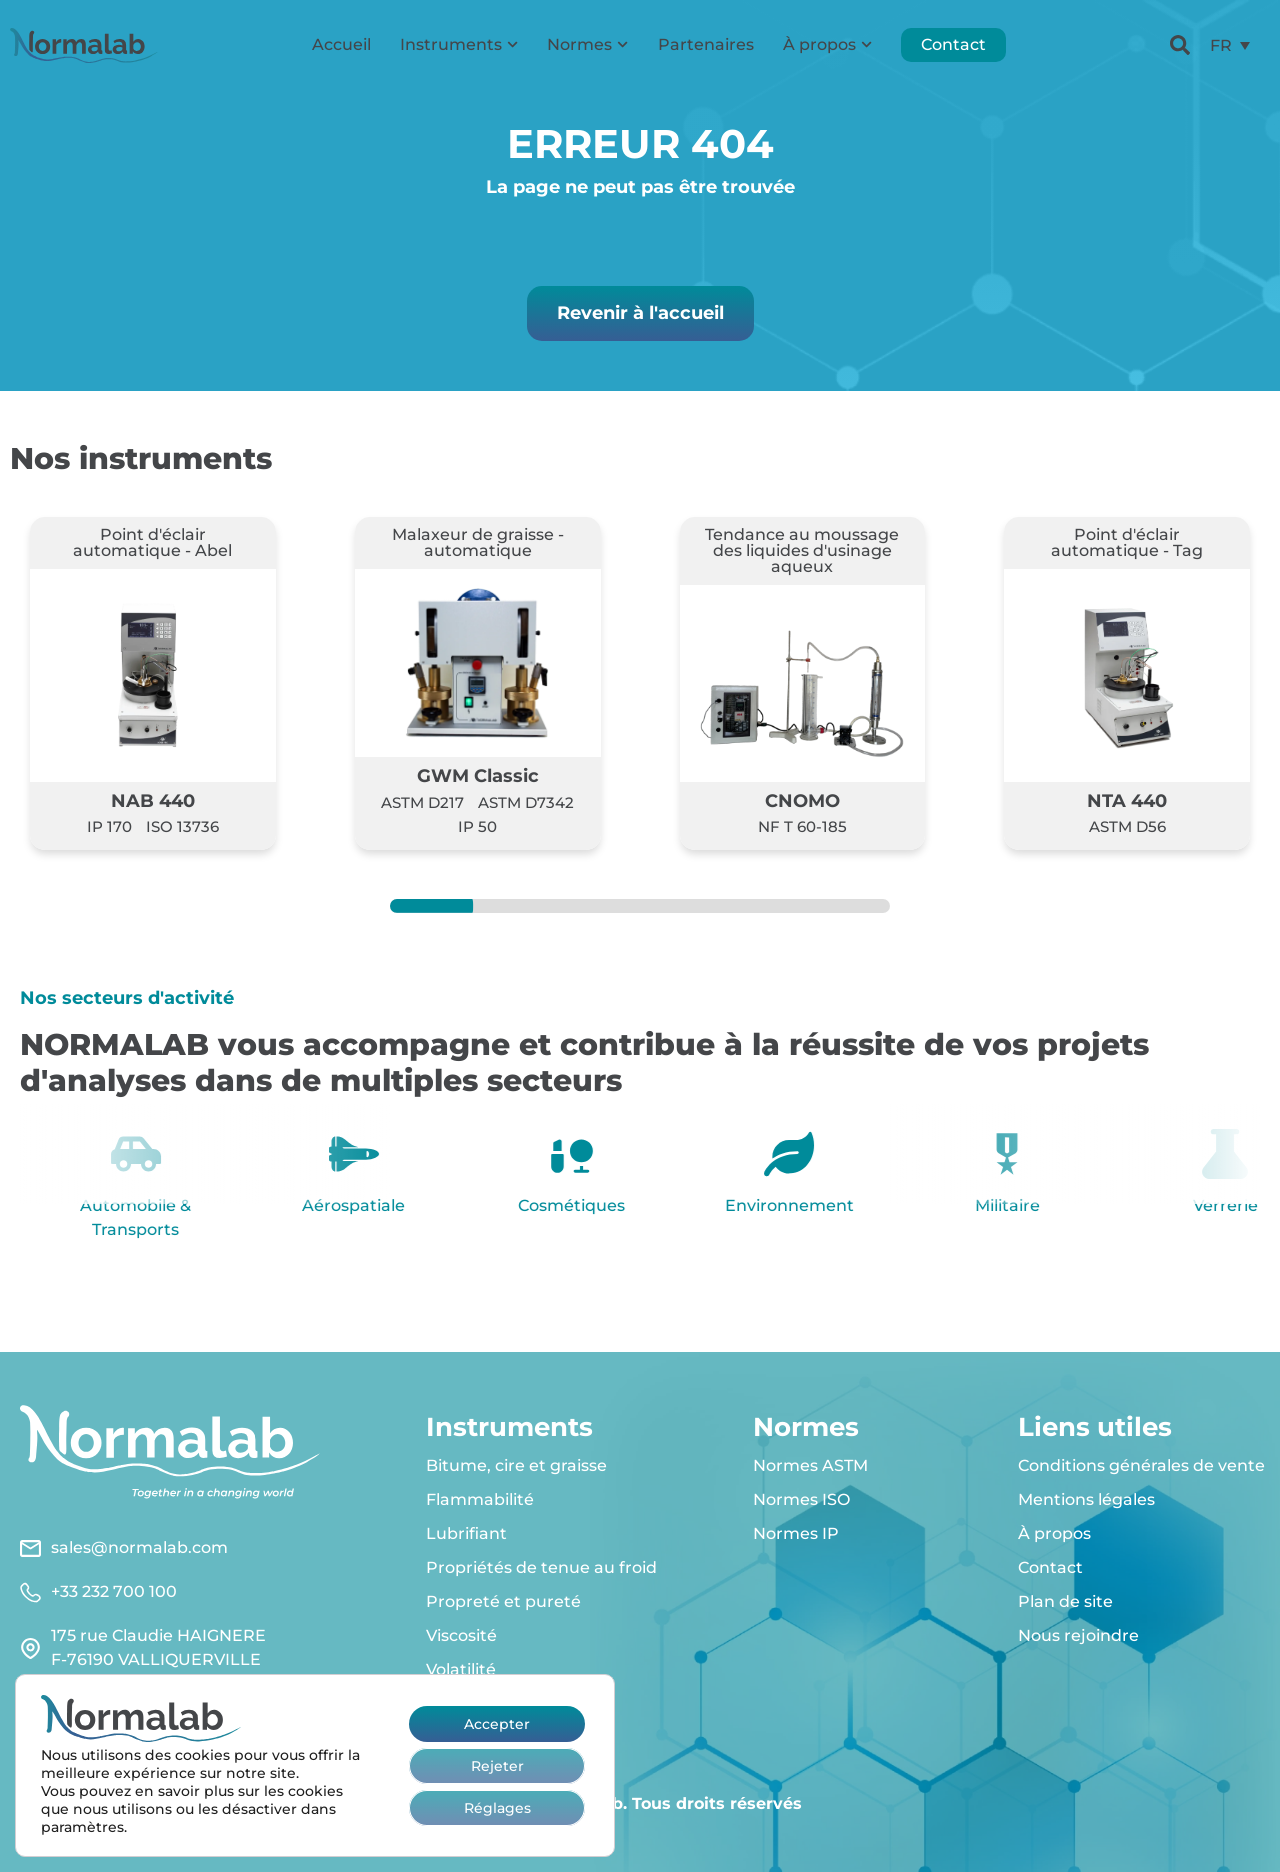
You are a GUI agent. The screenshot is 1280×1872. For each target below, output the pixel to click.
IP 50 (477, 826)
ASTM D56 (1127, 826)
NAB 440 (153, 800)
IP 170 (109, 826)
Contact (953, 44)
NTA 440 (1127, 800)
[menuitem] (1230, 45)
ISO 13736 (182, 826)
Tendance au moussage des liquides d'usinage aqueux (802, 550)
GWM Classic (478, 775)
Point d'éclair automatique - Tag (1127, 542)
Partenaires (706, 44)
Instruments (459, 44)
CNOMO (802, 800)
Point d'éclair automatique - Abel (152, 542)
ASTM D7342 (526, 802)
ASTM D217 (422, 802)
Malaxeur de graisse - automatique (478, 542)
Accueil (341, 44)
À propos (827, 44)
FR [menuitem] (1221, 44)
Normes (587, 44)
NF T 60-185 (802, 826)
